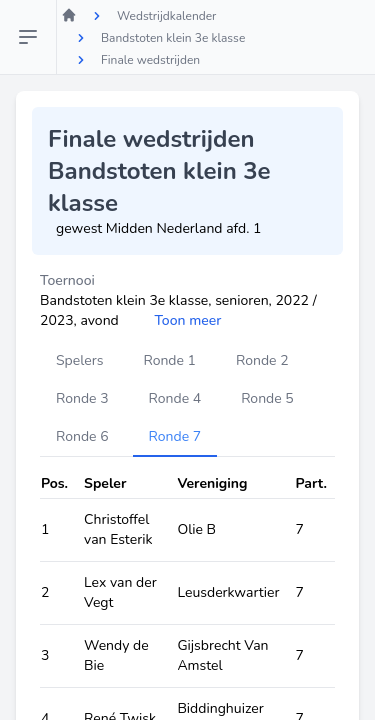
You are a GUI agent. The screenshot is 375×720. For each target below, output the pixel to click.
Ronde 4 (175, 398)
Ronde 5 (267, 398)
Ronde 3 (82, 398)
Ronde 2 (262, 360)
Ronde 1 (169, 360)
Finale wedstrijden (150, 60)
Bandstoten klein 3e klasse (173, 38)
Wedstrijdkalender (166, 16)
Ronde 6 (82, 436)
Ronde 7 (175, 436)
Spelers (79, 360)
